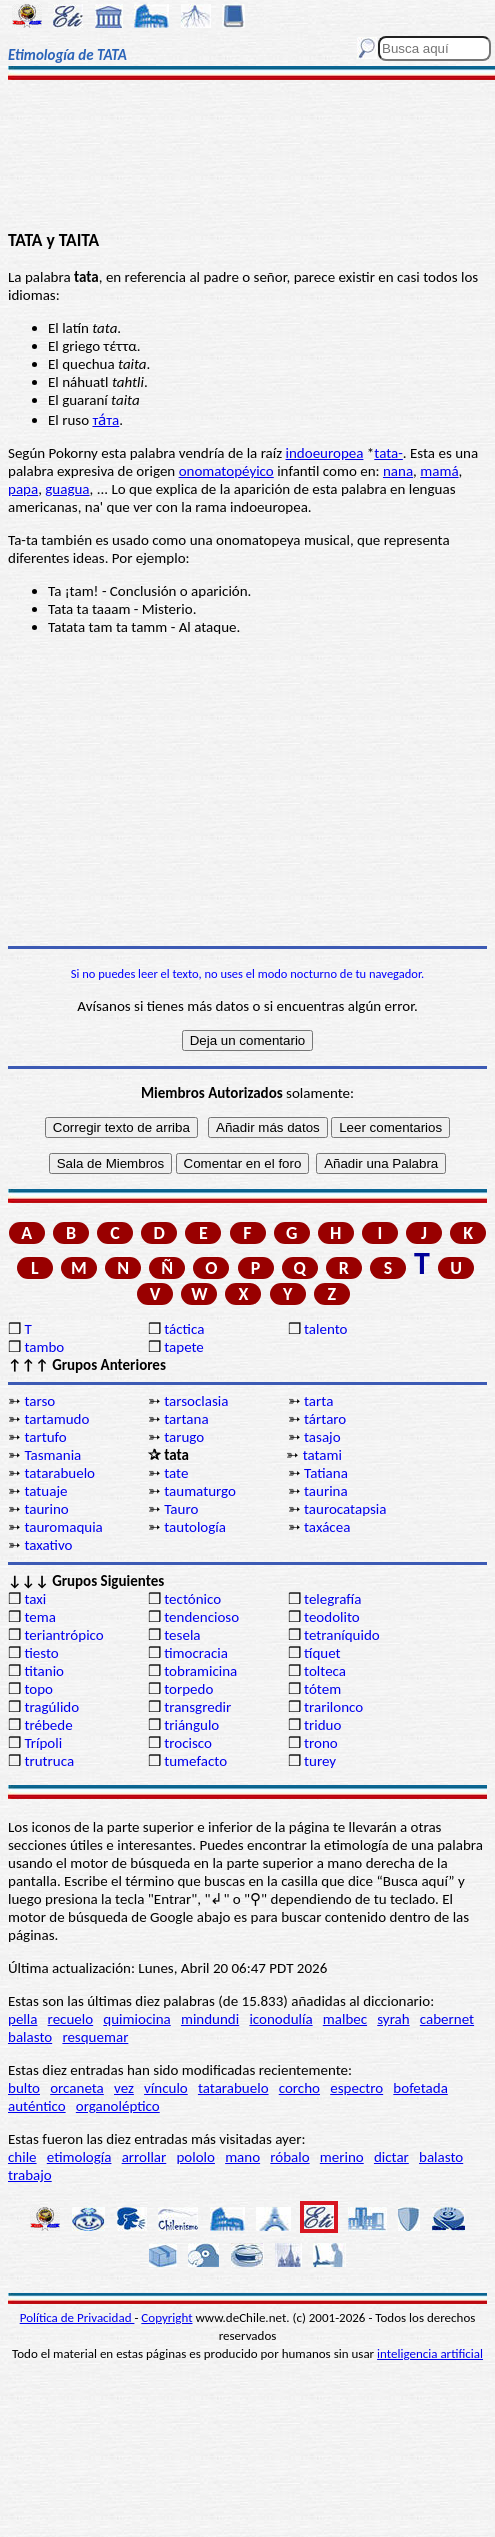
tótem (322, 1689)
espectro (356, 2088)
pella (22, 2019)
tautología (195, 1527)
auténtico (37, 2106)
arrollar (144, 2157)
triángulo (191, 1725)
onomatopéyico (226, 471)
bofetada (420, 2088)
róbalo (289, 2157)
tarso (39, 1401)
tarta (318, 1401)
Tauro (181, 1509)
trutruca (49, 1761)
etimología (79, 2157)
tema (40, 1617)
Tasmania (52, 1455)
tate (176, 1473)
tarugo (184, 1437)
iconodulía (280, 2019)
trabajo (30, 2175)
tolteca (325, 1671)
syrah (393, 2019)
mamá (439, 471)
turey (320, 1761)
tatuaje (45, 1491)
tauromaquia (63, 1527)
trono (321, 1743)
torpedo (188, 1689)
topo (38, 1689)
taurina (326, 1491)
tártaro (325, 1419)
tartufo (45, 1437)
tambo (44, 1347)
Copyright (166, 2317)
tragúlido (51, 1707)
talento (325, 1329)
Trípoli (43, 1743)
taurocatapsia (345, 1509)
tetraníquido (342, 1635)
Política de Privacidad (77, 2317)
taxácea (327, 1527)
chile (22, 2157)
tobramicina (200, 1671)
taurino (46, 1509)
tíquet (322, 1653)
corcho (299, 2088)
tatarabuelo (59, 1473)
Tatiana (326, 1473)
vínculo (166, 2088)
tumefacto (195, 1761)
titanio (44, 1671)
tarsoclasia (196, 1401)
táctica (184, 1329)
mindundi (210, 2019)
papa (23, 489)
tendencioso (201, 1617)
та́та (105, 420)
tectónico (192, 1599)
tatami (322, 1455)
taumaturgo (200, 1491)
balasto (30, 2037)
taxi (35, 1599)
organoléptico (118, 2106)
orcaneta (77, 2088)
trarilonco (333, 1707)
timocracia (196, 1653)
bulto (24, 2088)
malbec (345, 2019)
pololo (195, 2157)
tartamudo (56, 1419)
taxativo (48, 1545)
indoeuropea (325, 453)
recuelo (71, 2019)
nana (398, 471)
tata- (388, 453)
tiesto (41, 1653)
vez (124, 2088)
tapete (184, 1347)
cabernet (447, 2019)
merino (342, 2157)
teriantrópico (63, 1635)
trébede (48, 1725)
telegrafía (332, 1599)
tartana (186, 1419)
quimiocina (136, 2019)
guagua (67, 489)
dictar (391, 2157)
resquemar (95, 2037)
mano (242, 2157)
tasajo (322, 1437)
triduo (322, 1725)
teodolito (332, 1617)
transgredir (197, 1707)
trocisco (188, 1743)
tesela (182, 1635)
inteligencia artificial (430, 2353)
